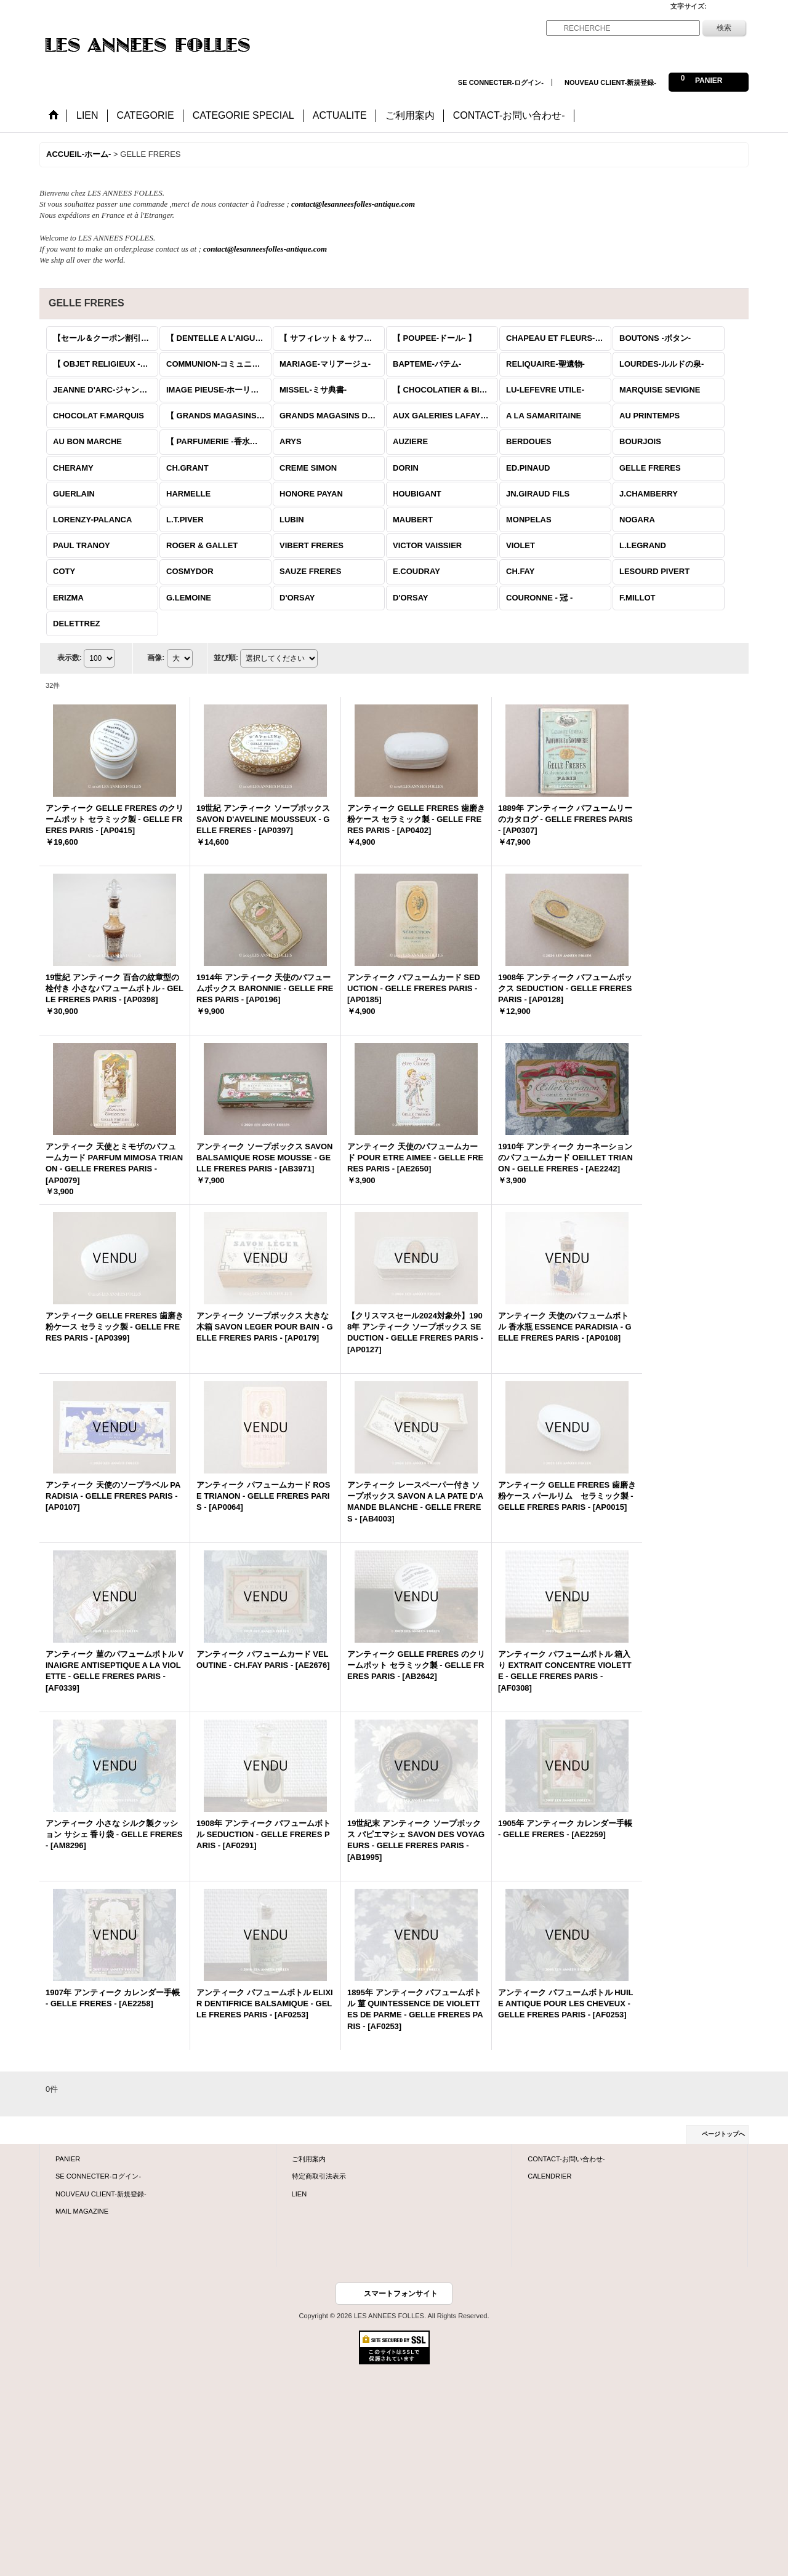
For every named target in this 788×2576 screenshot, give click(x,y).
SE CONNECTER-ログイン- (501, 82)
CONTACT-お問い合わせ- (566, 2159)
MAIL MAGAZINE (81, 2211)
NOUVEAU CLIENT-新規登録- (610, 82)
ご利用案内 (309, 2159)
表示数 (69, 657)
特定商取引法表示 (319, 2176)
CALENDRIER (549, 2176)
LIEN (299, 2194)
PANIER (67, 2159)
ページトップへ (723, 2134)
